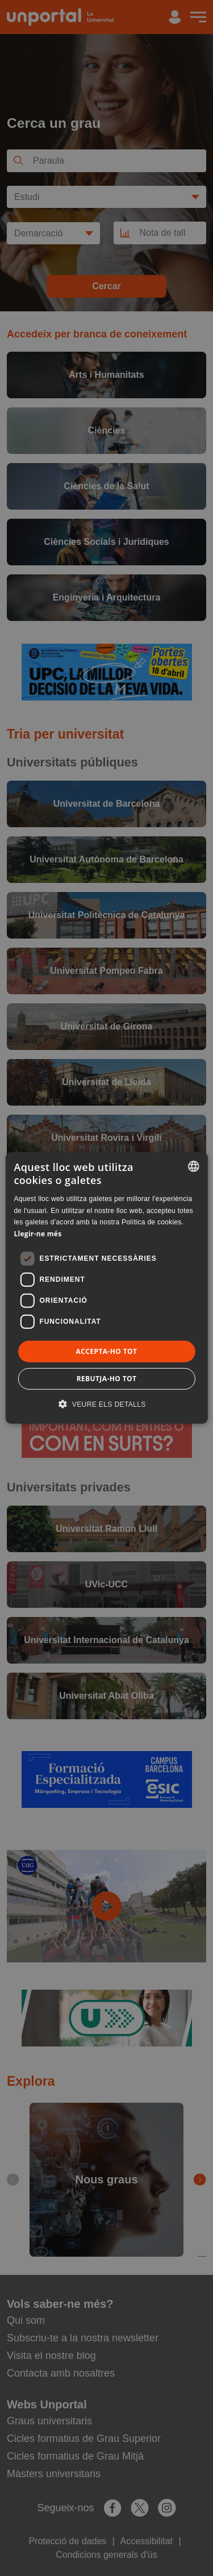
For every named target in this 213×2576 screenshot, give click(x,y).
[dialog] (106, 1288)
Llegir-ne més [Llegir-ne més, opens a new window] (37, 1234)
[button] (106, 1404)
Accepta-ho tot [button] (106, 1351)
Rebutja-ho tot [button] (107, 1378)
